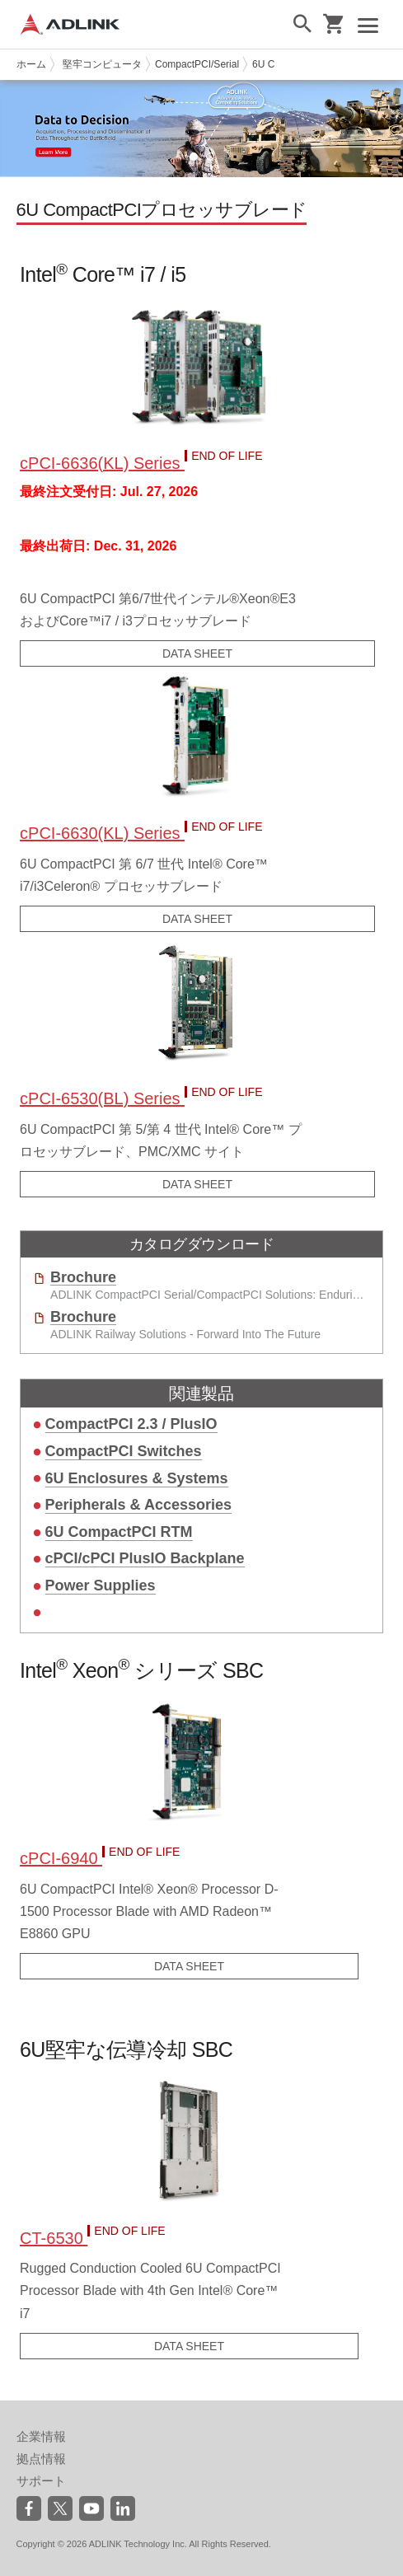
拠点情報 (41, 2459)
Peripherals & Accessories (138, 1504)
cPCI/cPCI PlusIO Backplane (145, 1558)
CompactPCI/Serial (197, 64)
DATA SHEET (197, 653)
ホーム (31, 64)
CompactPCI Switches (123, 1451)
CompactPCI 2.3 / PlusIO (131, 1424)
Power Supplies (100, 1585)
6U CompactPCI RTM (119, 1532)
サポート (41, 2481)
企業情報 (41, 2436)
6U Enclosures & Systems (136, 1478)
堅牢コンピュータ (102, 64)
